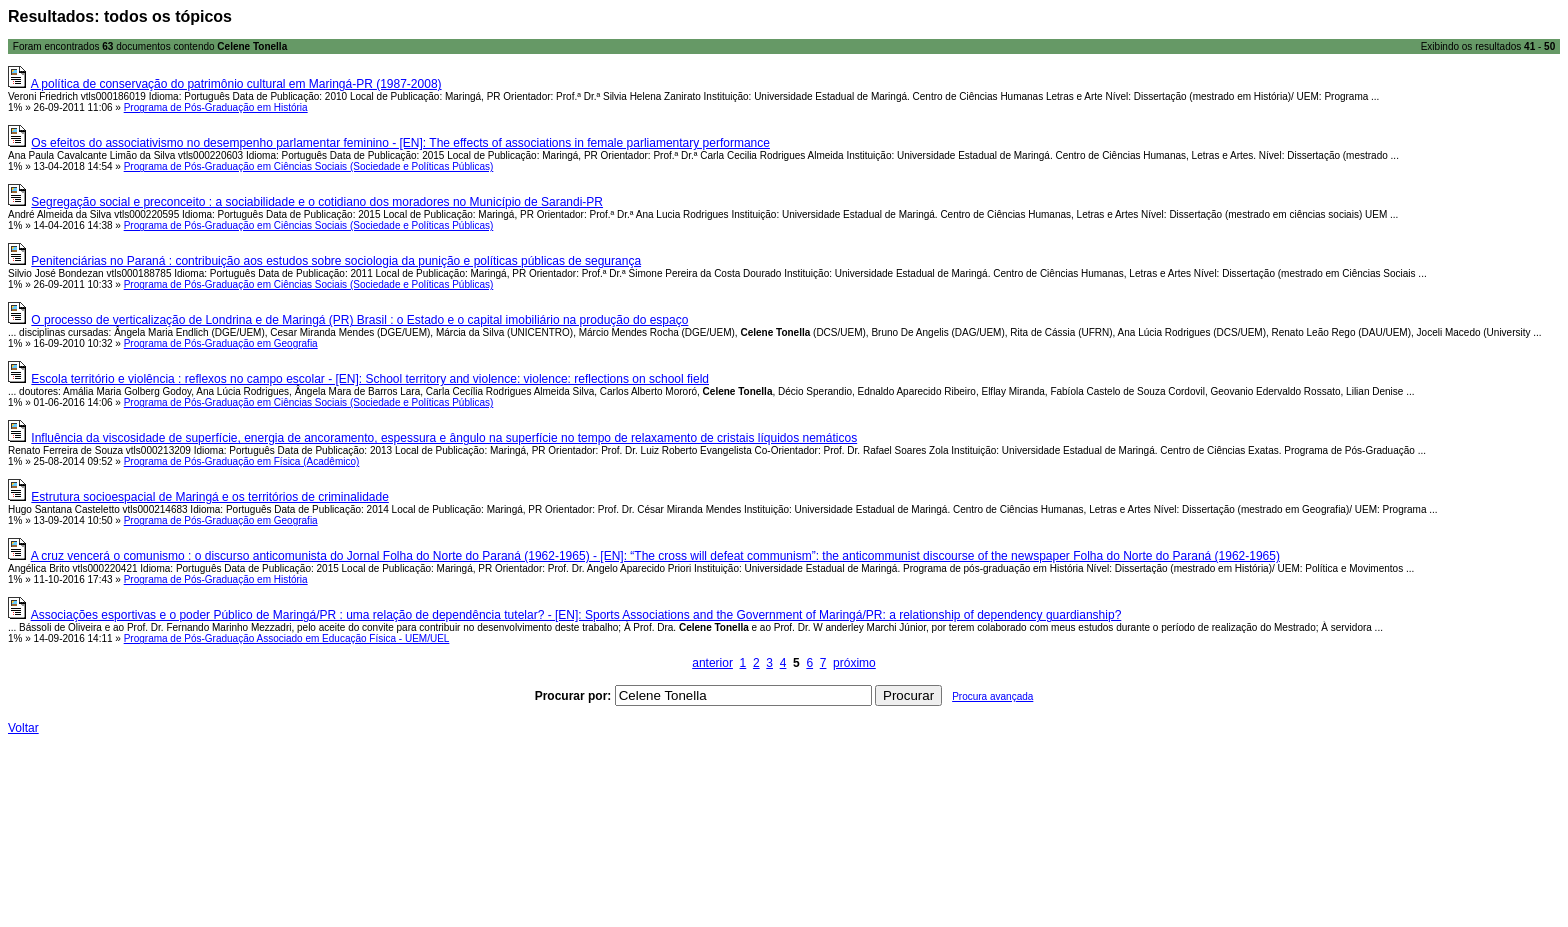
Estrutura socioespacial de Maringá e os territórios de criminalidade (210, 497)
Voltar (23, 728)
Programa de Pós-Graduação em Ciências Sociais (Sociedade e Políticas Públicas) (309, 166)
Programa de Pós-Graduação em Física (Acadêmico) (242, 461)
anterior (712, 663)
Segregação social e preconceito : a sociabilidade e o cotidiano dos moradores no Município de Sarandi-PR (317, 202)
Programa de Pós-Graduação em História (216, 107)
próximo (854, 663)
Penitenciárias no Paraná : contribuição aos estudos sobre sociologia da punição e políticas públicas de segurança (336, 261)
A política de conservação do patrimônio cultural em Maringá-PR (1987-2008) (236, 84)
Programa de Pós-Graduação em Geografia (221, 343)
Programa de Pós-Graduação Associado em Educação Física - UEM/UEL (287, 638)
